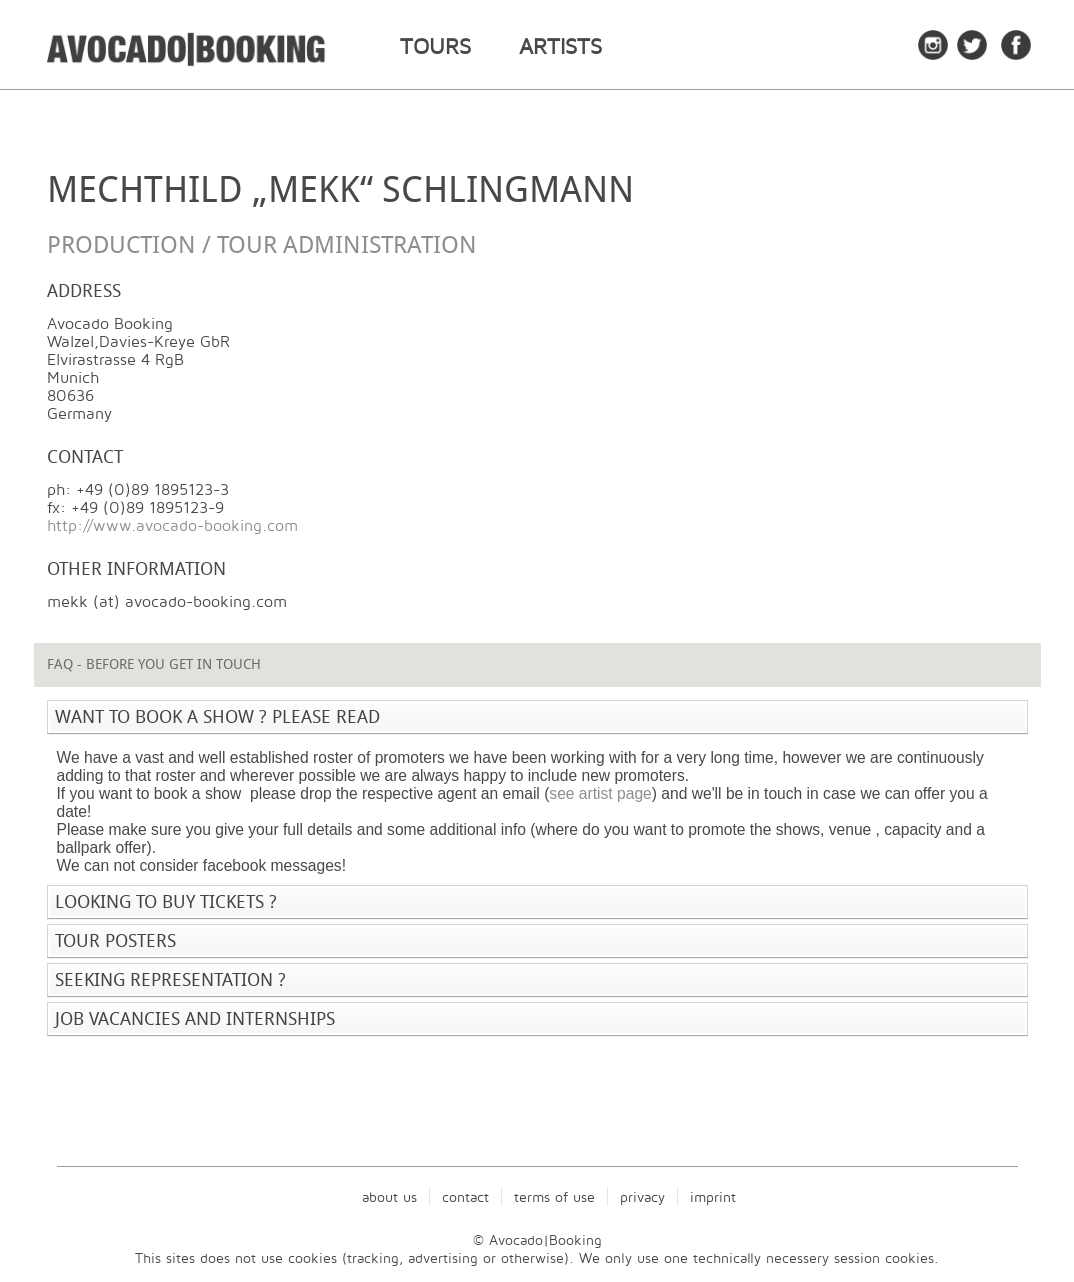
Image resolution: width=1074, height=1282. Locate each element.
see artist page (600, 793)
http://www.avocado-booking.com (172, 525)
